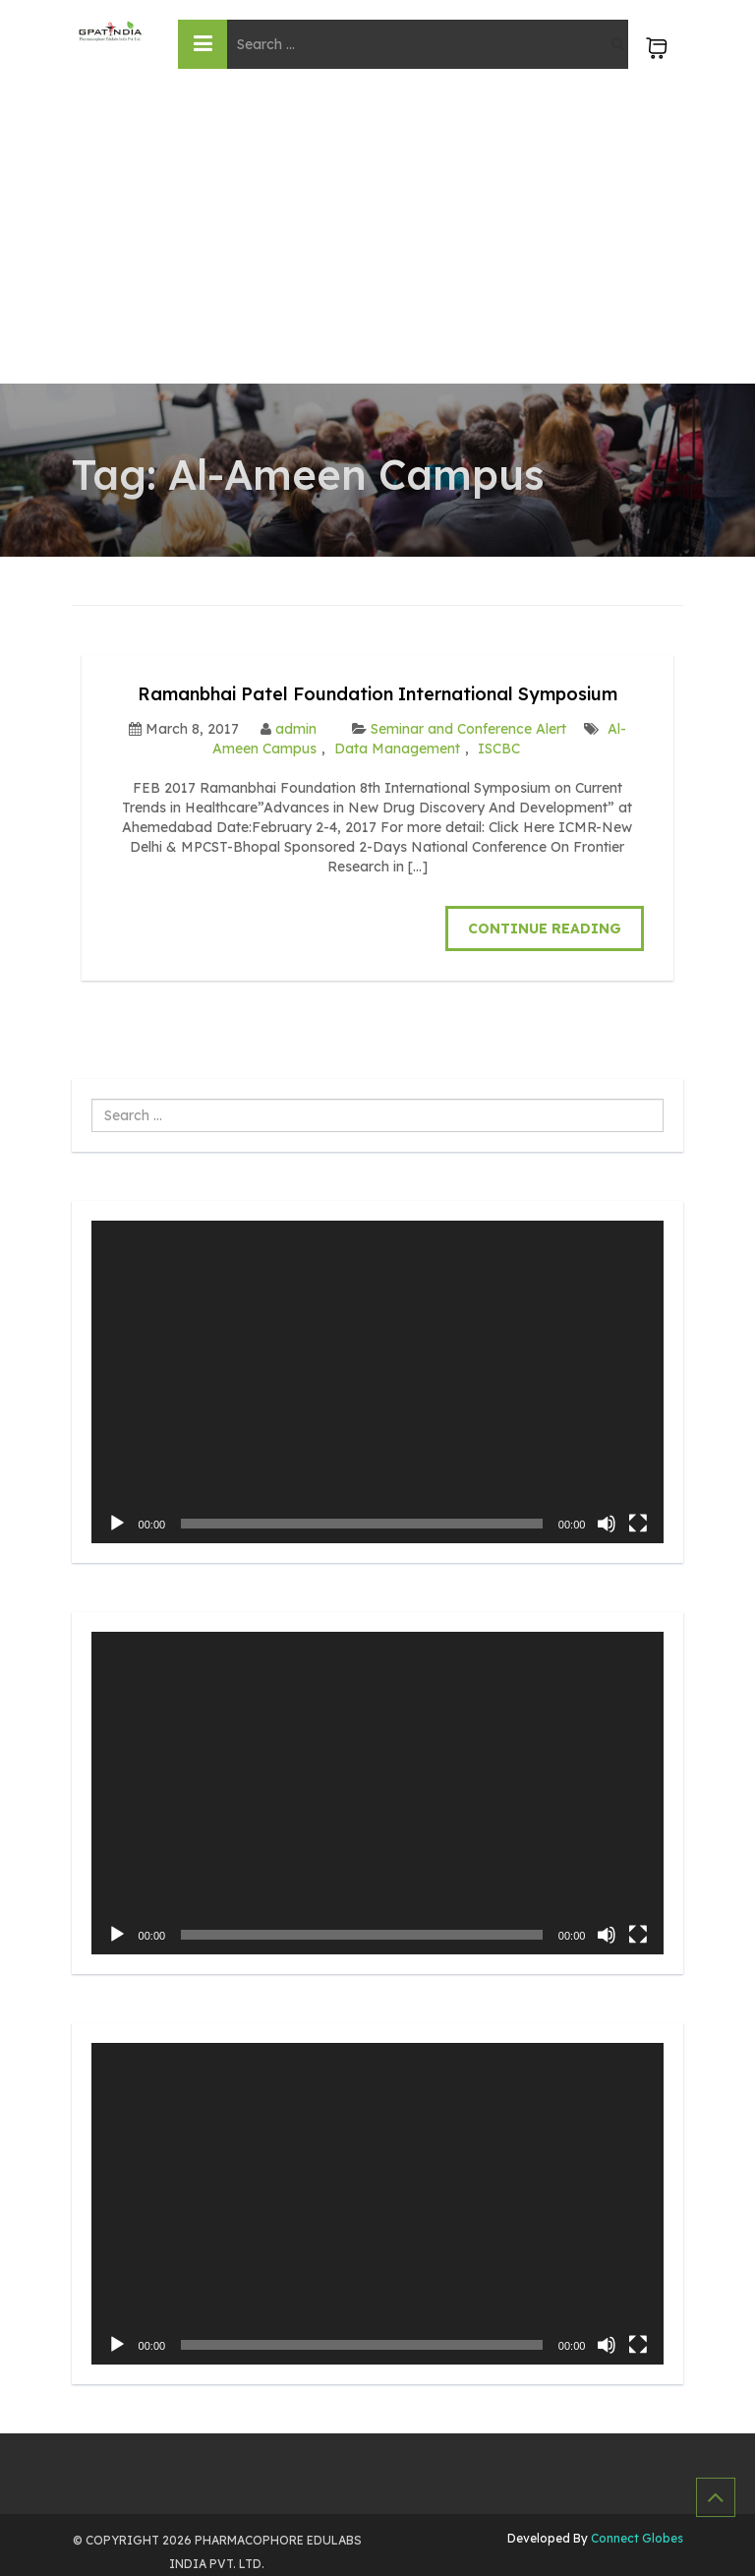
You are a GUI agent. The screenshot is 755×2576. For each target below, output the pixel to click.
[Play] (117, 1523)
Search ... (91, 1099)
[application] (378, 1382)
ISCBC (499, 748)
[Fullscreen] (638, 1523)
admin (296, 729)
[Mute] (606, 1523)
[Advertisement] (377, 236)
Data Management (397, 748)
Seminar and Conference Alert (468, 729)
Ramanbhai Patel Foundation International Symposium (377, 694)
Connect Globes (635, 2538)
